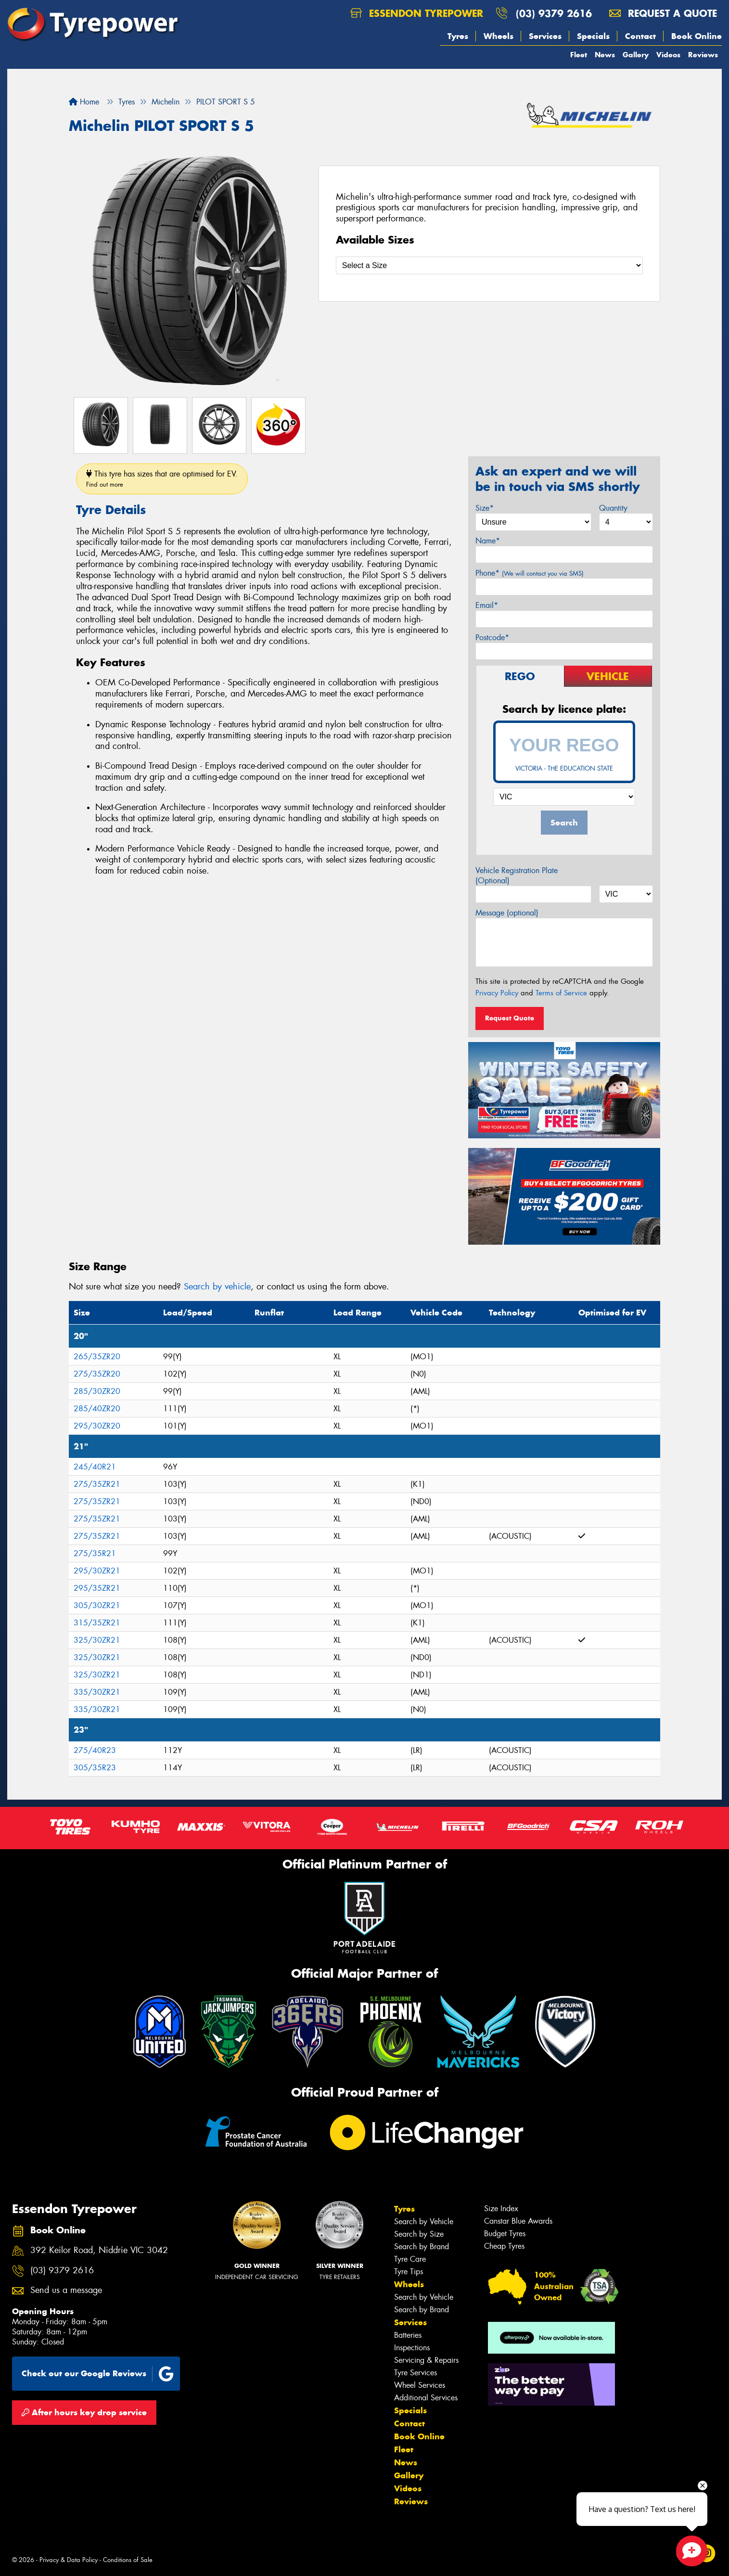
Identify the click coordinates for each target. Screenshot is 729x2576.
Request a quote (663, 13)
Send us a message (66, 2290)
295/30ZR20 (97, 1426)
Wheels (498, 36)
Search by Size (419, 2234)
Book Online (696, 36)
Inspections (412, 2348)
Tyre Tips (408, 2272)
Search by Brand (421, 2246)
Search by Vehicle (423, 2221)
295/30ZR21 (97, 1571)
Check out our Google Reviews (98, 2374)
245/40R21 (95, 1467)
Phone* (529, 573)
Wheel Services (419, 2385)
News (605, 54)
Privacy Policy (496, 993)
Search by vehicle (217, 1286)
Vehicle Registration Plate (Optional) (516, 875)
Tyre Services (415, 2373)
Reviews (703, 54)
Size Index (501, 2208)
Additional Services (426, 2398)
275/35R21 (95, 1553)
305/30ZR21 (97, 1605)
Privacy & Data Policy (68, 2560)
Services (545, 36)
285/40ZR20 (97, 1409)
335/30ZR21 (97, 1692)
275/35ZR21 (97, 1484)
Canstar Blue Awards (518, 2221)
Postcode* (492, 637)
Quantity (613, 508)
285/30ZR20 (97, 1391)
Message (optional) (506, 913)
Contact (640, 36)
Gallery (636, 54)
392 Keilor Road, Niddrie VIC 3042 (99, 2250)
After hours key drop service (84, 2412)
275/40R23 (95, 1750)
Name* (487, 541)
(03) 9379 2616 (554, 13)
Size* (484, 508)
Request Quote (509, 1018)
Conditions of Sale (128, 2560)
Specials (593, 36)
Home (84, 102)
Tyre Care (410, 2259)
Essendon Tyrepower (416, 13)
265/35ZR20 (97, 1357)
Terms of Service (561, 993)
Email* (486, 605)
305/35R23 (95, 1768)
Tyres (458, 36)
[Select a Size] (489, 265)
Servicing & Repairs (426, 2360)
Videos (668, 54)
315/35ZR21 (97, 1623)
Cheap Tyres (504, 2246)
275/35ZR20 (97, 1374)
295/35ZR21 (97, 1588)
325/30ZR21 (97, 1640)
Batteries (408, 2335)
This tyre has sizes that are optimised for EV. (162, 479)
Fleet (578, 54)
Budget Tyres (504, 2233)
